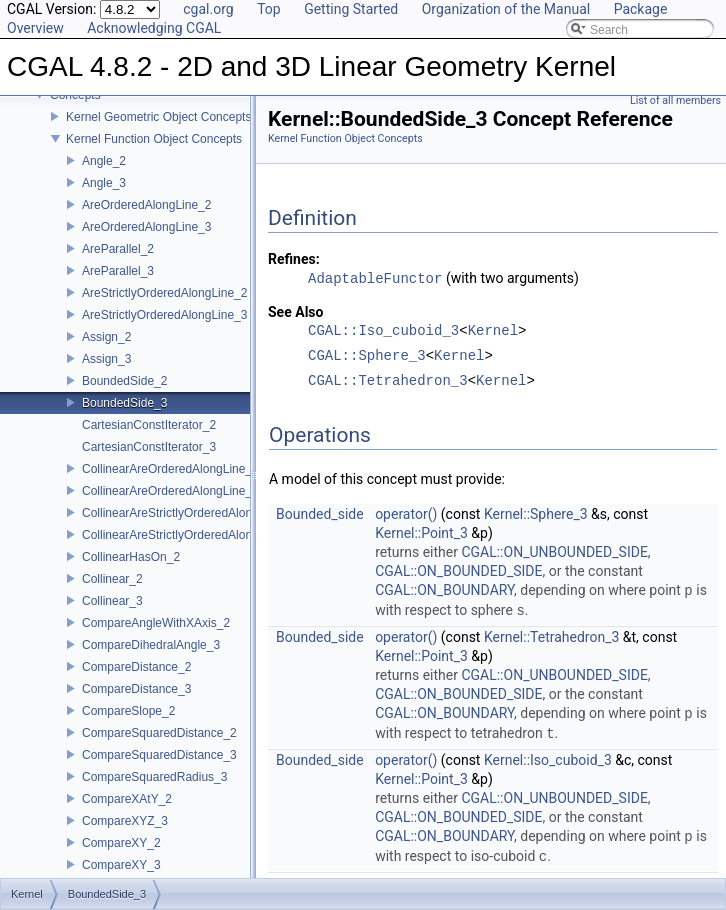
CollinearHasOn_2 (131, 557)
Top (269, 9)
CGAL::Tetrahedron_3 (388, 381)
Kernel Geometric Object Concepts (158, 117)
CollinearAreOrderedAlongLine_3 (170, 491)
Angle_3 (104, 183)
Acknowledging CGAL (154, 28)
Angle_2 (104, 161)
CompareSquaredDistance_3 (159, 755)
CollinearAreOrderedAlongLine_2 (170, 469)
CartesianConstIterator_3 (149, 447)
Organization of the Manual (506, 9)
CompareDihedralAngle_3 (151, 645)
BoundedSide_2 (124, 381)
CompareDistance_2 (136, 667)
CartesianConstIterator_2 (149, 425)
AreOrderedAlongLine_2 (146, 205)
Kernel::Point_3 (421, 533)
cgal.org (208, 9)
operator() (406, 514)
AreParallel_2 (118, 249)
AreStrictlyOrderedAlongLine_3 (164, 315)
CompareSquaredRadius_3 (154, 777)
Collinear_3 (112, 601)
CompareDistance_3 (136, 689)
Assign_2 (106, 337)
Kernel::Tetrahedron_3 (551, 637)
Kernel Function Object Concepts (154, 139)
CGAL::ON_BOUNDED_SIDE (458, 571)
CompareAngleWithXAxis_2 (156, 623)
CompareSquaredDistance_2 (159, 733)
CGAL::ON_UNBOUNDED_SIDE (554, 552)
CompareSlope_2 (128, 711)
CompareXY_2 (121, 843)
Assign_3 (106, 359)
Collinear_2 (112, 579)
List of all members (675, 100)
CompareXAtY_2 (127, 799)
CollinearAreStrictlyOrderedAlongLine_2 (188, 513)
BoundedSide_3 (124, 403)
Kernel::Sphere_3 (536, 514)
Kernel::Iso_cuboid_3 (548, 760)
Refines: (294, 259)
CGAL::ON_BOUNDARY (444, 591)
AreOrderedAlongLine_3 (146, 227)
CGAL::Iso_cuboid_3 (383, 331)
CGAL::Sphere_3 (367, 356)
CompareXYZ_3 (125, 821)
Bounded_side (320, 514)
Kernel (493, 331)
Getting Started (351, 9)
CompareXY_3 (121, 865)
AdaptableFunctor (375, 278)
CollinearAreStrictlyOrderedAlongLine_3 (188, 535)
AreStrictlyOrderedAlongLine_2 (164, 293)
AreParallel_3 (118, 271)
